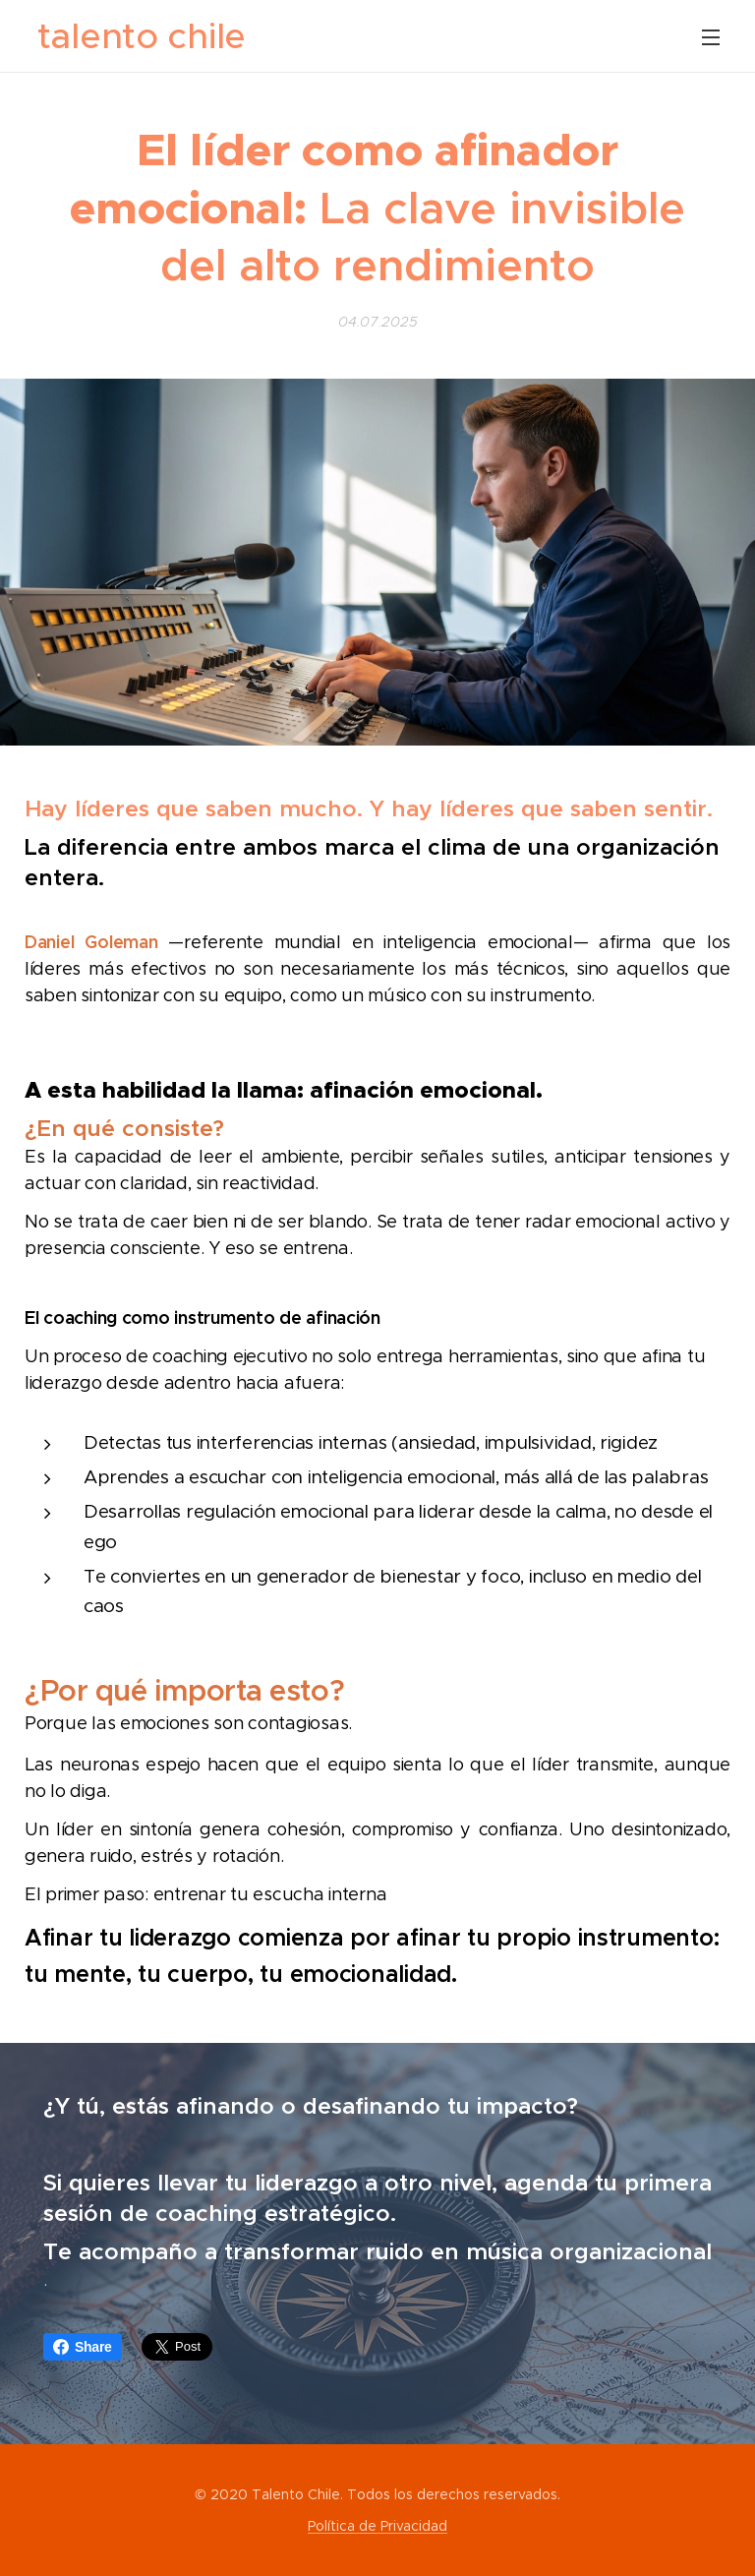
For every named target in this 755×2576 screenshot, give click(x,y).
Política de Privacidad (377, 2526)
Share (82, 2347)
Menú (711, 37)
